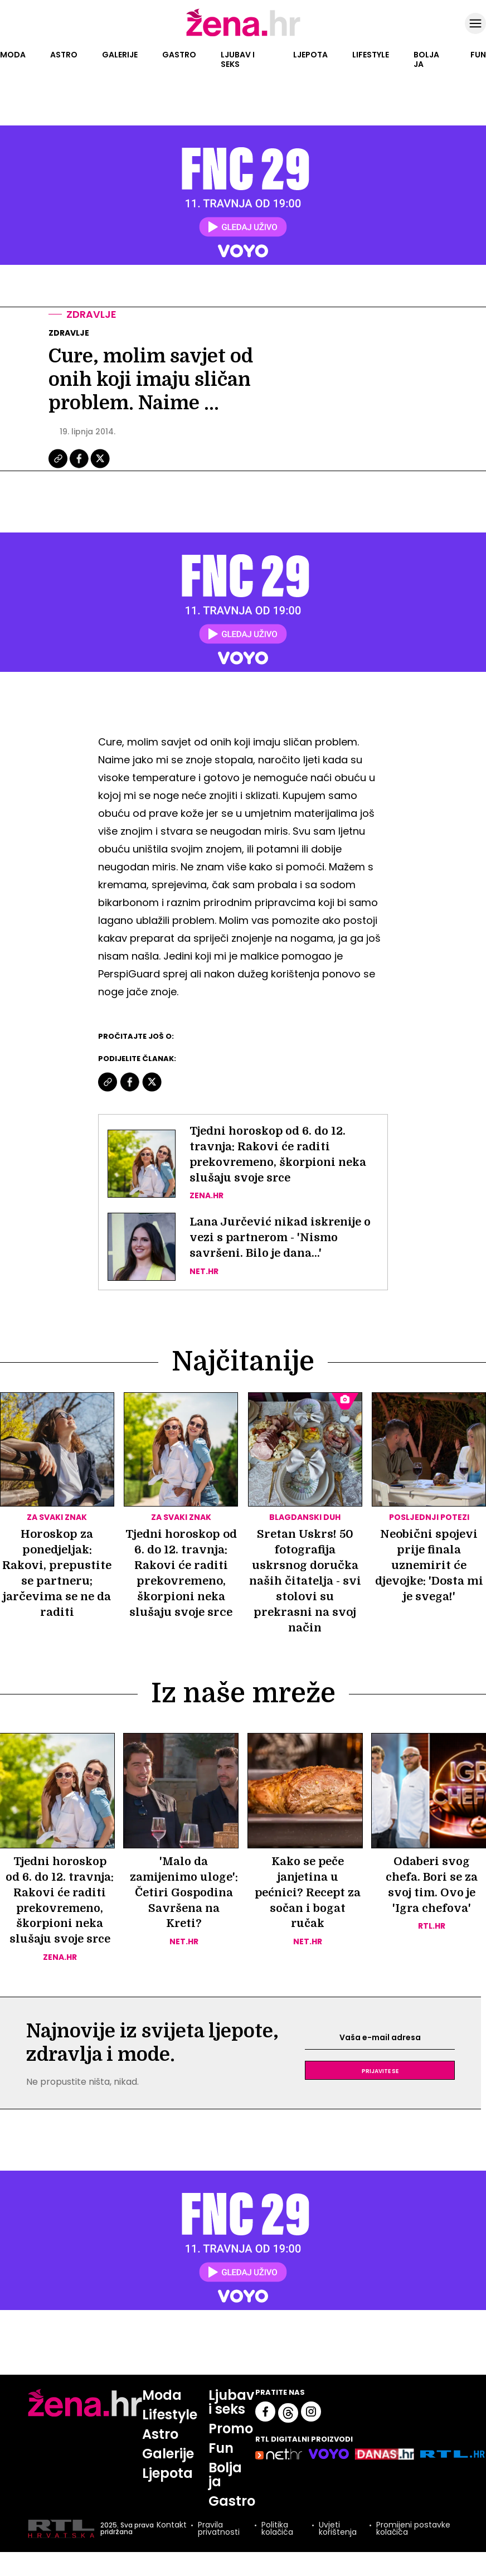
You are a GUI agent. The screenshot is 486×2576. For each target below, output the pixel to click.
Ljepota (310, 54)
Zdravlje (91, 314)
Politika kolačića (277, 2545)
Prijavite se (380, 2087)
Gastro (179, 54)
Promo (231, 2445)
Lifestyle (370, 54)
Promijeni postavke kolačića (413, 2545)
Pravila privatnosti (219, 2545)
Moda (13, 54)
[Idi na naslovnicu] (243, 35)
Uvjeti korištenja (338, 2545)
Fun (478, 54)
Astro (63, 54)
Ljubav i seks (238, 59)
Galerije (120, 54)
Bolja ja (426, 59)
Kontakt (172, 2542)
